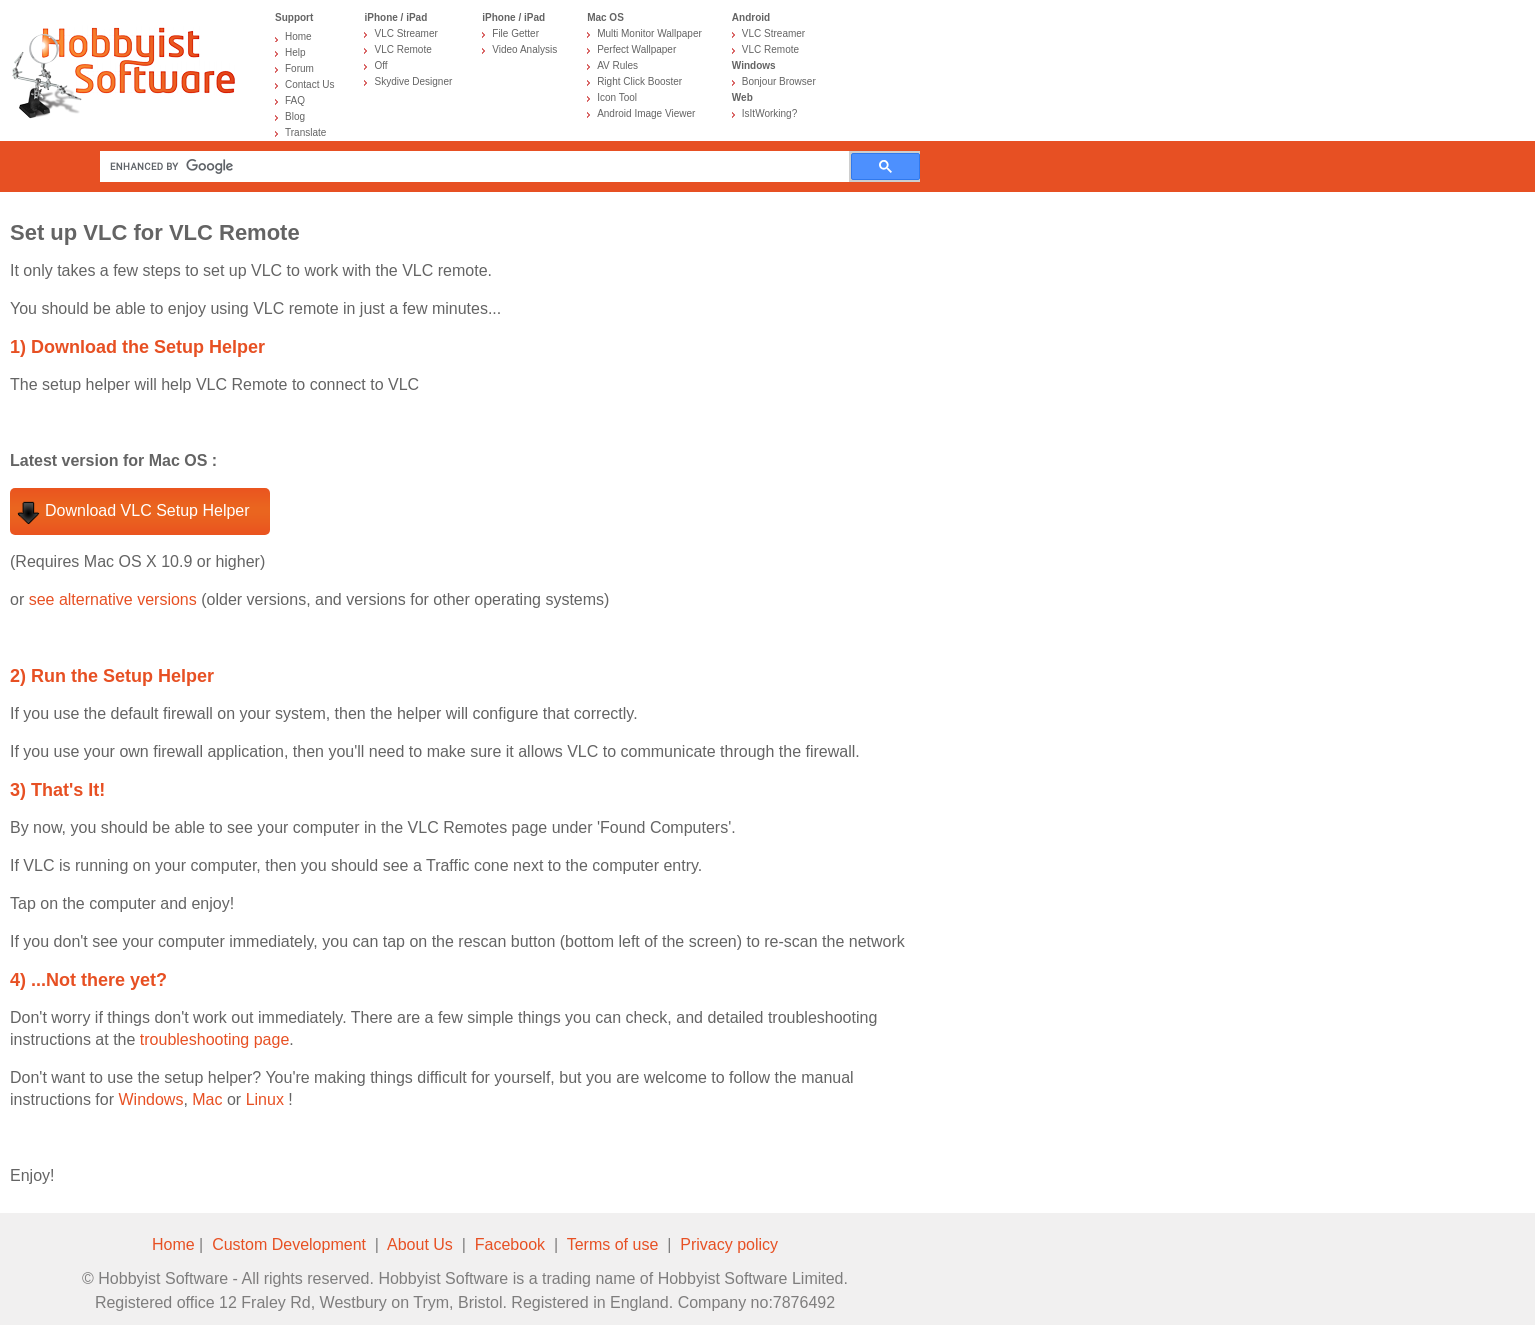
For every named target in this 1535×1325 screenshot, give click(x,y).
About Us (420, 1244)
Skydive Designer (413, 81)
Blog (295, 116)
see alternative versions (113, 599)
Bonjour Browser (779, 81)
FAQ (295, 100)
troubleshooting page (214, 1039)
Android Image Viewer (646, 113)
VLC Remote (402, 49)
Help (295, 52)
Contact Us (309, 84)
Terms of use (613, 1244)
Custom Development (289, 1244)
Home (298, 36)
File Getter (515, 33)
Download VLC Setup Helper (147, 510)
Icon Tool (617, 97)
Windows (150, 1099)
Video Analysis (524, 49)
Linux (265, 1099)
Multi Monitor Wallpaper (649, 33)
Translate (305, 132)
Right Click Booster (639, 81)
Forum (299, 68)
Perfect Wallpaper (636, 49)
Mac (207, 1099)
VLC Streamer (405, 33)
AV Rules (617, 65)
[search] (479, 166)
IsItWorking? (769, 113)
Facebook (510, 1244)
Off (380, 65)
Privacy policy (729, 1244)
